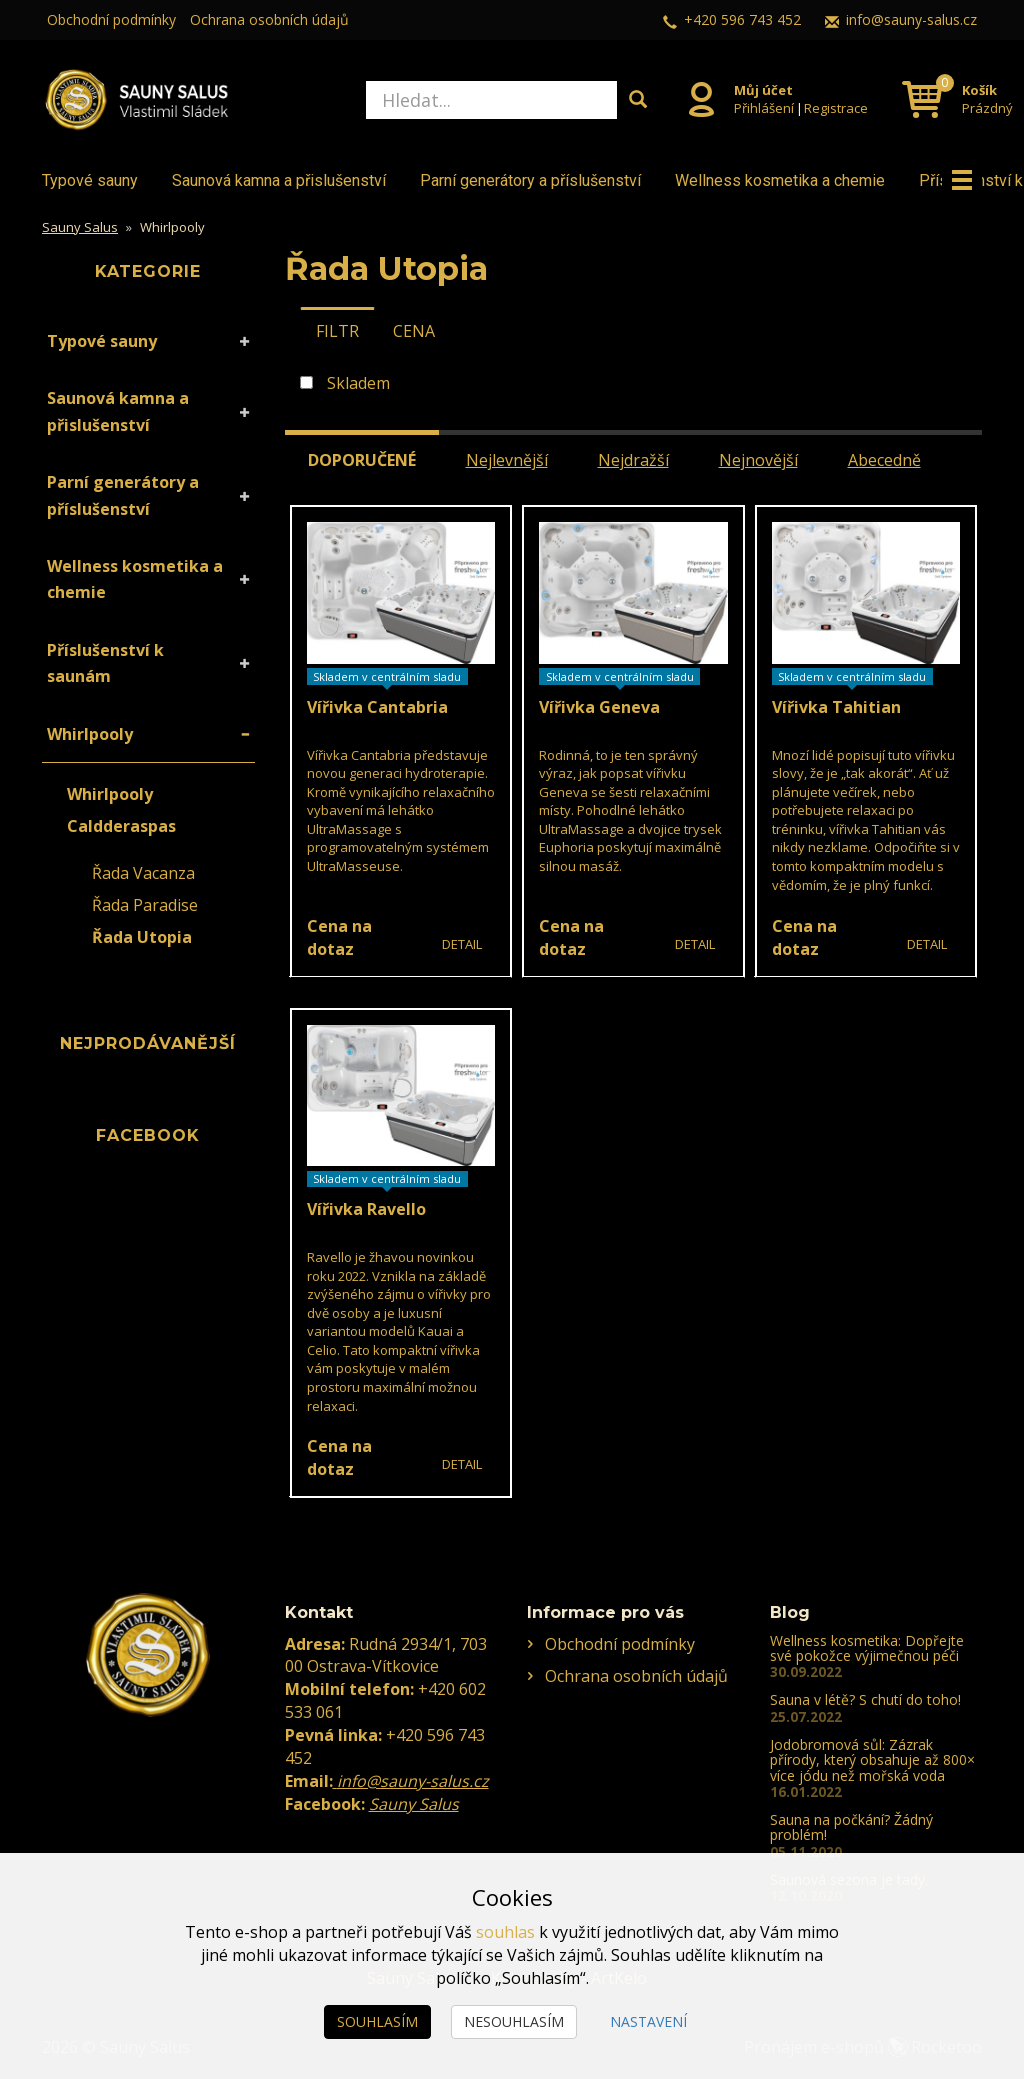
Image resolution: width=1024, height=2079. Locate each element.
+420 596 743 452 (742, 19)
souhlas (505, 1932)
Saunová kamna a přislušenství (279, 180)
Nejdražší (633, 460)
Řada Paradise (145, 905)
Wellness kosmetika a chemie (780, 180)
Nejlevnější (507, 460)
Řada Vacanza (143, 873)
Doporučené (362, 460)
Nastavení (648, 2021)
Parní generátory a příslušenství (530, 180)
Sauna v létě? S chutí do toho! (865, 1699)
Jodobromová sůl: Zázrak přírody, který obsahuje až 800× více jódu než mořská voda (872, 1760)
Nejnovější (758, 460)
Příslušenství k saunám (105, 663)
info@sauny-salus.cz (911, 19)
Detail (462, 944)
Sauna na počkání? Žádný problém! (851, 1827)
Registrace (836, 108)
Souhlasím (377, 2021)
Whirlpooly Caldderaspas (121, 810)
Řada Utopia (142, 937)
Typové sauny (90, 180)
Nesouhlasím (514, 2021)
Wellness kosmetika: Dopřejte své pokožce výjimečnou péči (867, 1648)
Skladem (358, 383)
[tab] (337, 330)
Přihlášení (764, 108)
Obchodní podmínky (111, 19)
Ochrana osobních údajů (269, 19)
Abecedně (884, 460)
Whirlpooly (90, 734)
